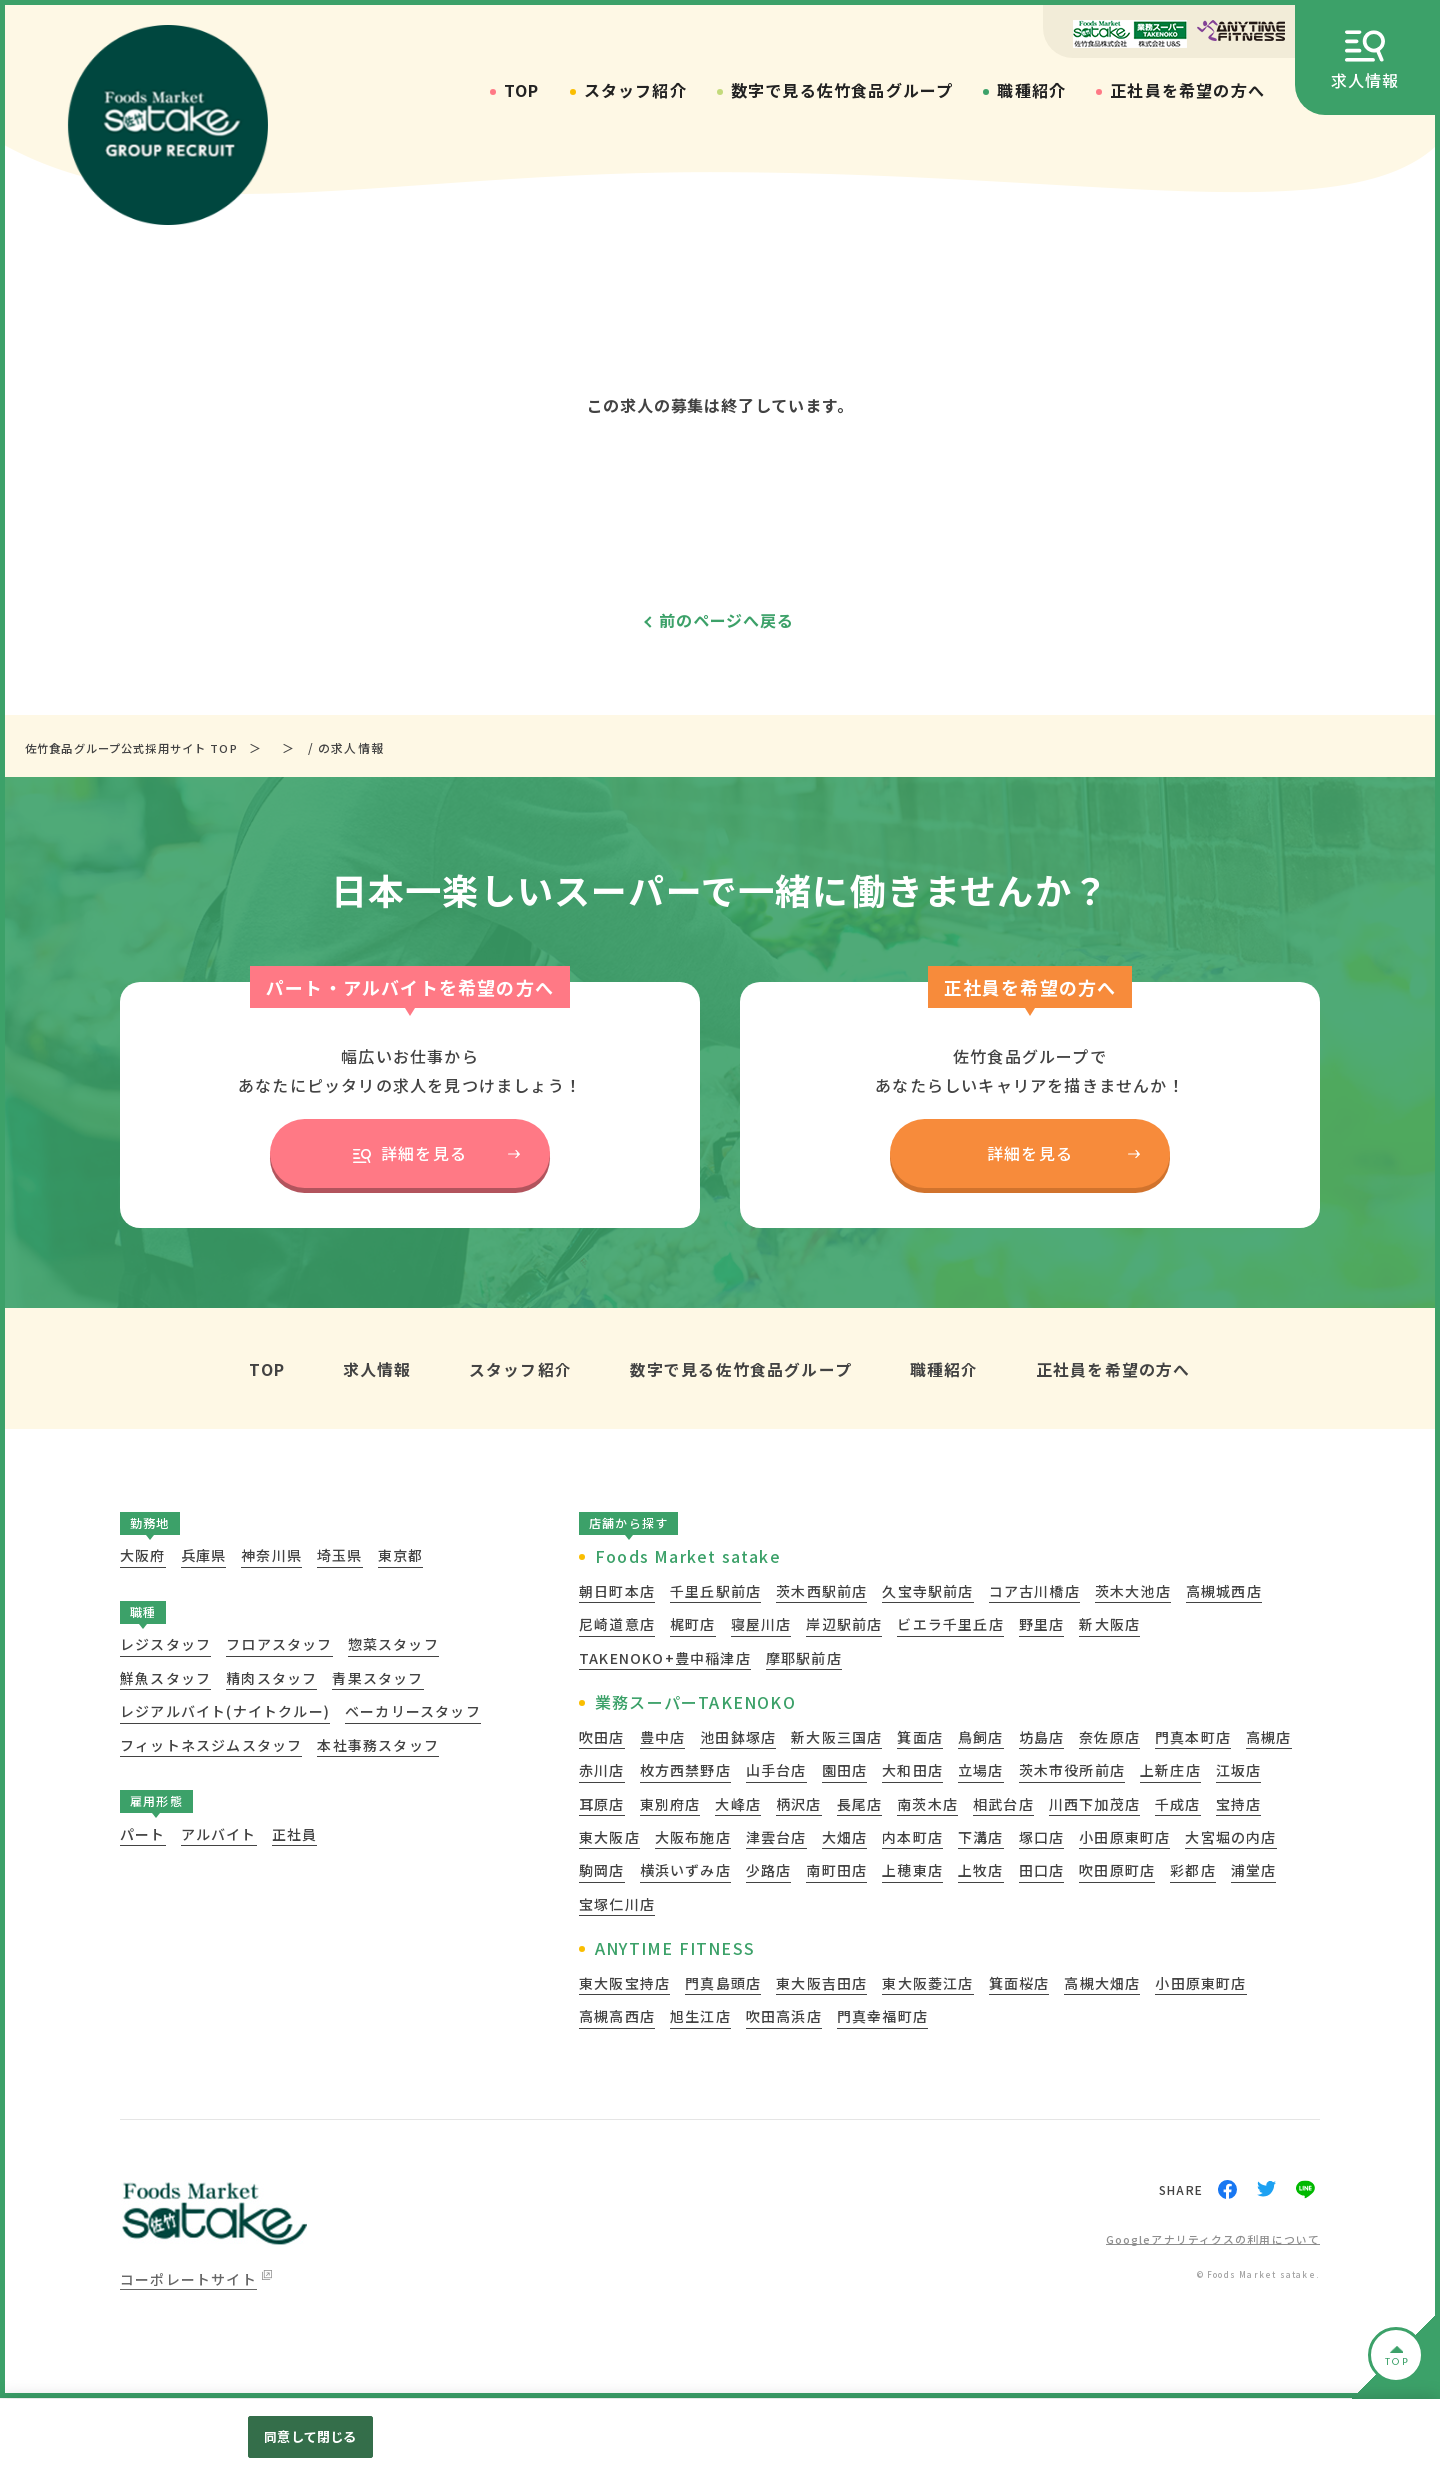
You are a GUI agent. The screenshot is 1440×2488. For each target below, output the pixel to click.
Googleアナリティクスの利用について (1203, 2240)
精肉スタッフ (271, 1679)
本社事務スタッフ (378, 1746)
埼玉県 (340, 1557)
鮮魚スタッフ (165, 1679)
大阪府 (143, 1557)
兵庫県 (204, 1557)
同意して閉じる (310, 2436)
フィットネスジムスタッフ (211, 1746)
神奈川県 (271, 1557)
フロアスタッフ (279, 1646)
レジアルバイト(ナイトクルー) (225, 1713)
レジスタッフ (165, 1646)
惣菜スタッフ (393, 1646)
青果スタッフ (377, 1679)
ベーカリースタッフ (413, 1713)
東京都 (401, 1557)
